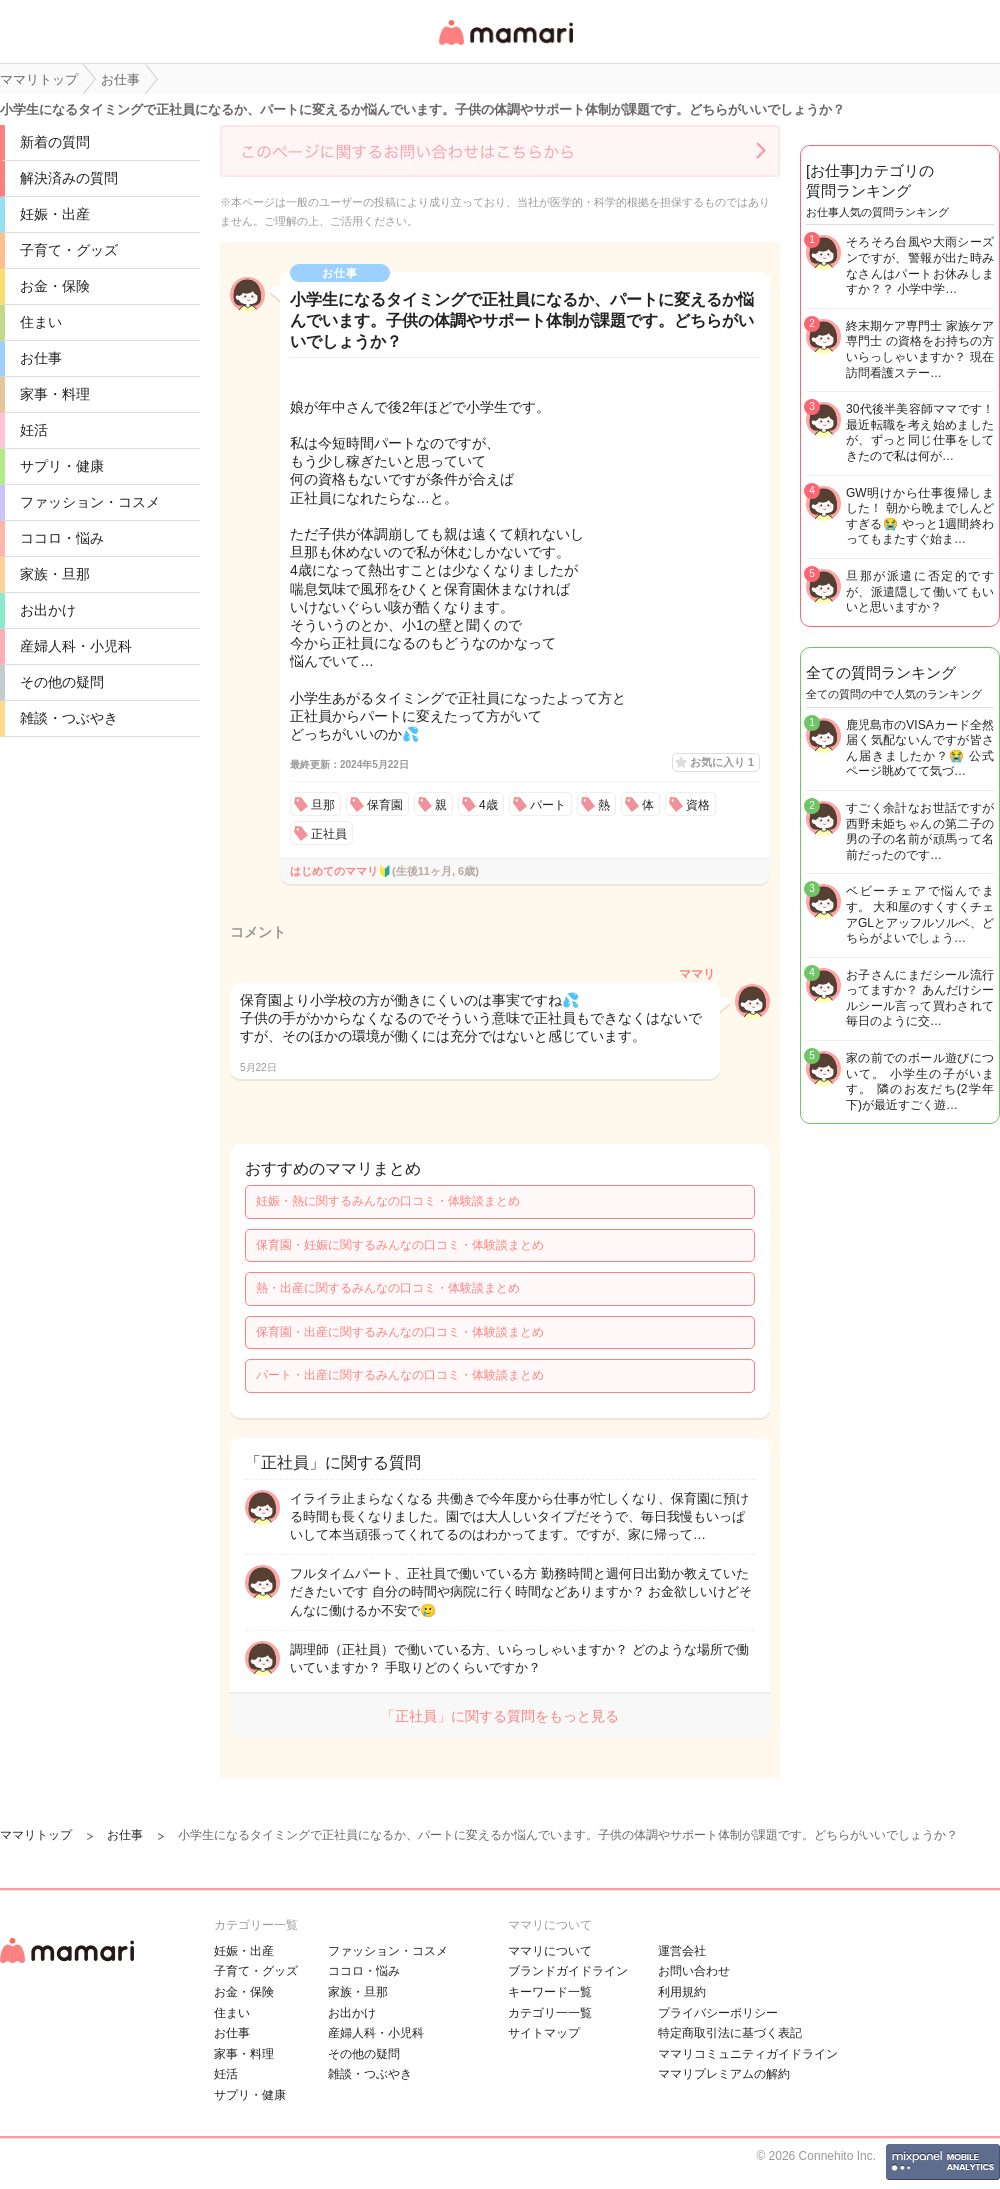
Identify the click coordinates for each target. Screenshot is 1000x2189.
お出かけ (48, 610)
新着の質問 (55, 142)
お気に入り (722, 762)
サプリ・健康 (62, 466)
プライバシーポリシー (718, 2013)
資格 (698, 805)
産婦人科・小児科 (76, 646)
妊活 (34, 430)
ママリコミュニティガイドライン (748, 2054)
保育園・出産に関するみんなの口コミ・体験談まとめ (400, 1332)
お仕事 (41, 358)
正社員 (329, 834)
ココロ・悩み (62, 538)
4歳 (488, 805)
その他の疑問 (62, 682)
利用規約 (682, 1992)
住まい (41, 322)
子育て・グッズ (69, 250)
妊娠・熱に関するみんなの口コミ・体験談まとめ (388, 1201)
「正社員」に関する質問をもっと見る (500, 1716)
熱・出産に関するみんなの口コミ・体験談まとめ (388, 1288)
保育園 (385, 805)
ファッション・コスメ (90, 502)
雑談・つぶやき (69, 718)
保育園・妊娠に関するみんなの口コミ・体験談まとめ (400, 1245)
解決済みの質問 (69, 178)
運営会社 (682, 1951)
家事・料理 (55, 394)
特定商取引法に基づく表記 (730, 2033)
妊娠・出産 (55, 214)
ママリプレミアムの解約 (724, 2074)
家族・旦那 (55, 574)
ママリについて (550, 1951)
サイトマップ (544, 2033)
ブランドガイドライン (568, 1971)
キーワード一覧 (550, 1992)
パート (548, 805)
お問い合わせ (694, 1971)
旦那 (323, 805)
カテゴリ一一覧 (550, 2013)
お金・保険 (55, 286)
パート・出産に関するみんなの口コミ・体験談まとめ (400, 1375)
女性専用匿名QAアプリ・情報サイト (505, 46)
